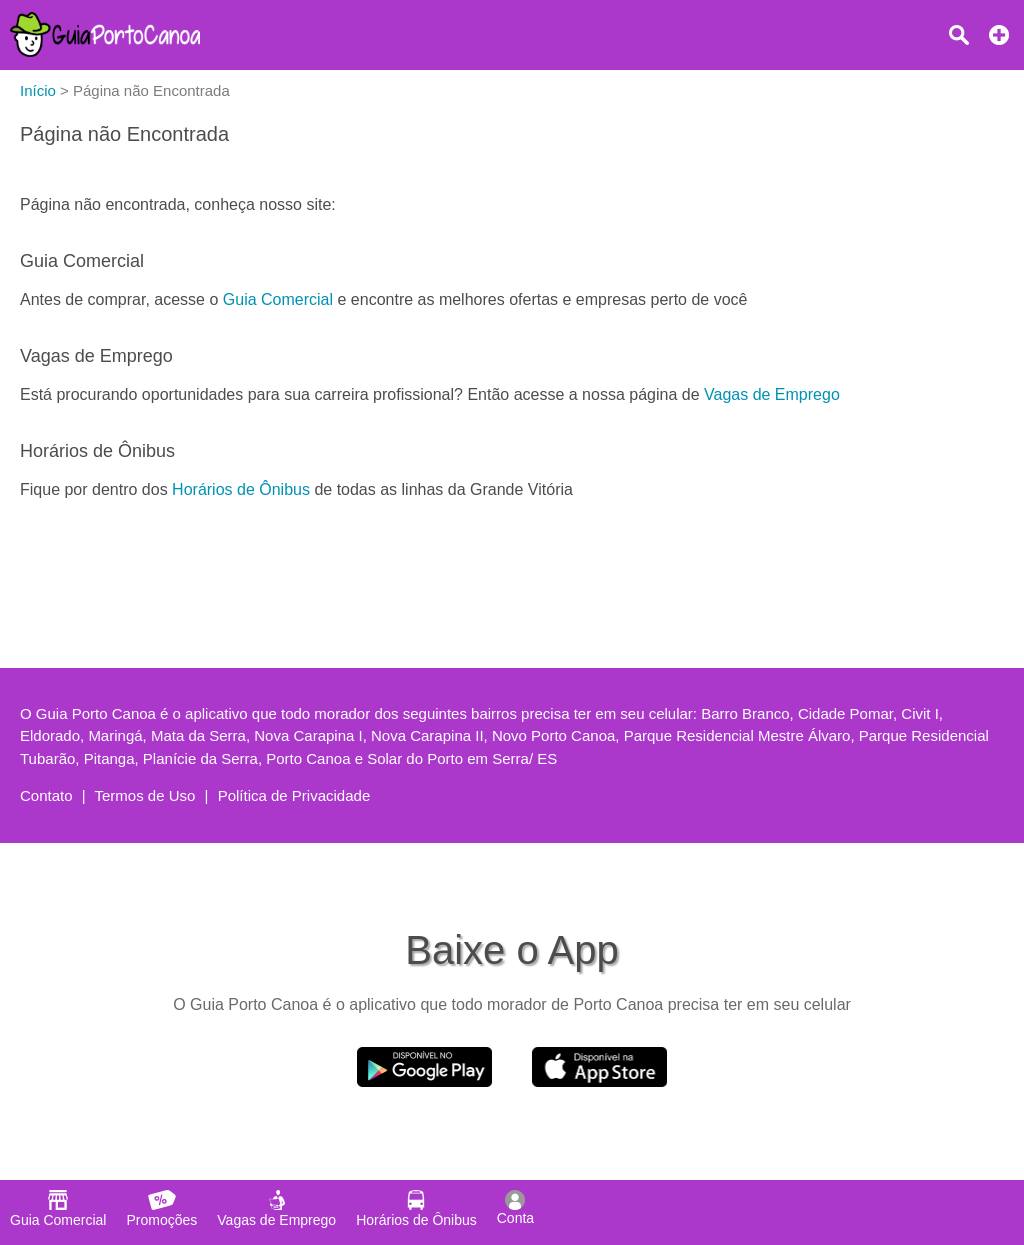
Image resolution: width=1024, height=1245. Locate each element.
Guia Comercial (278, 299)
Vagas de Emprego (772, 394)
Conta (515, 1208)
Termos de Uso (145, 795)
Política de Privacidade (294, 795)
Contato (46, 795)
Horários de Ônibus (241, 489)
